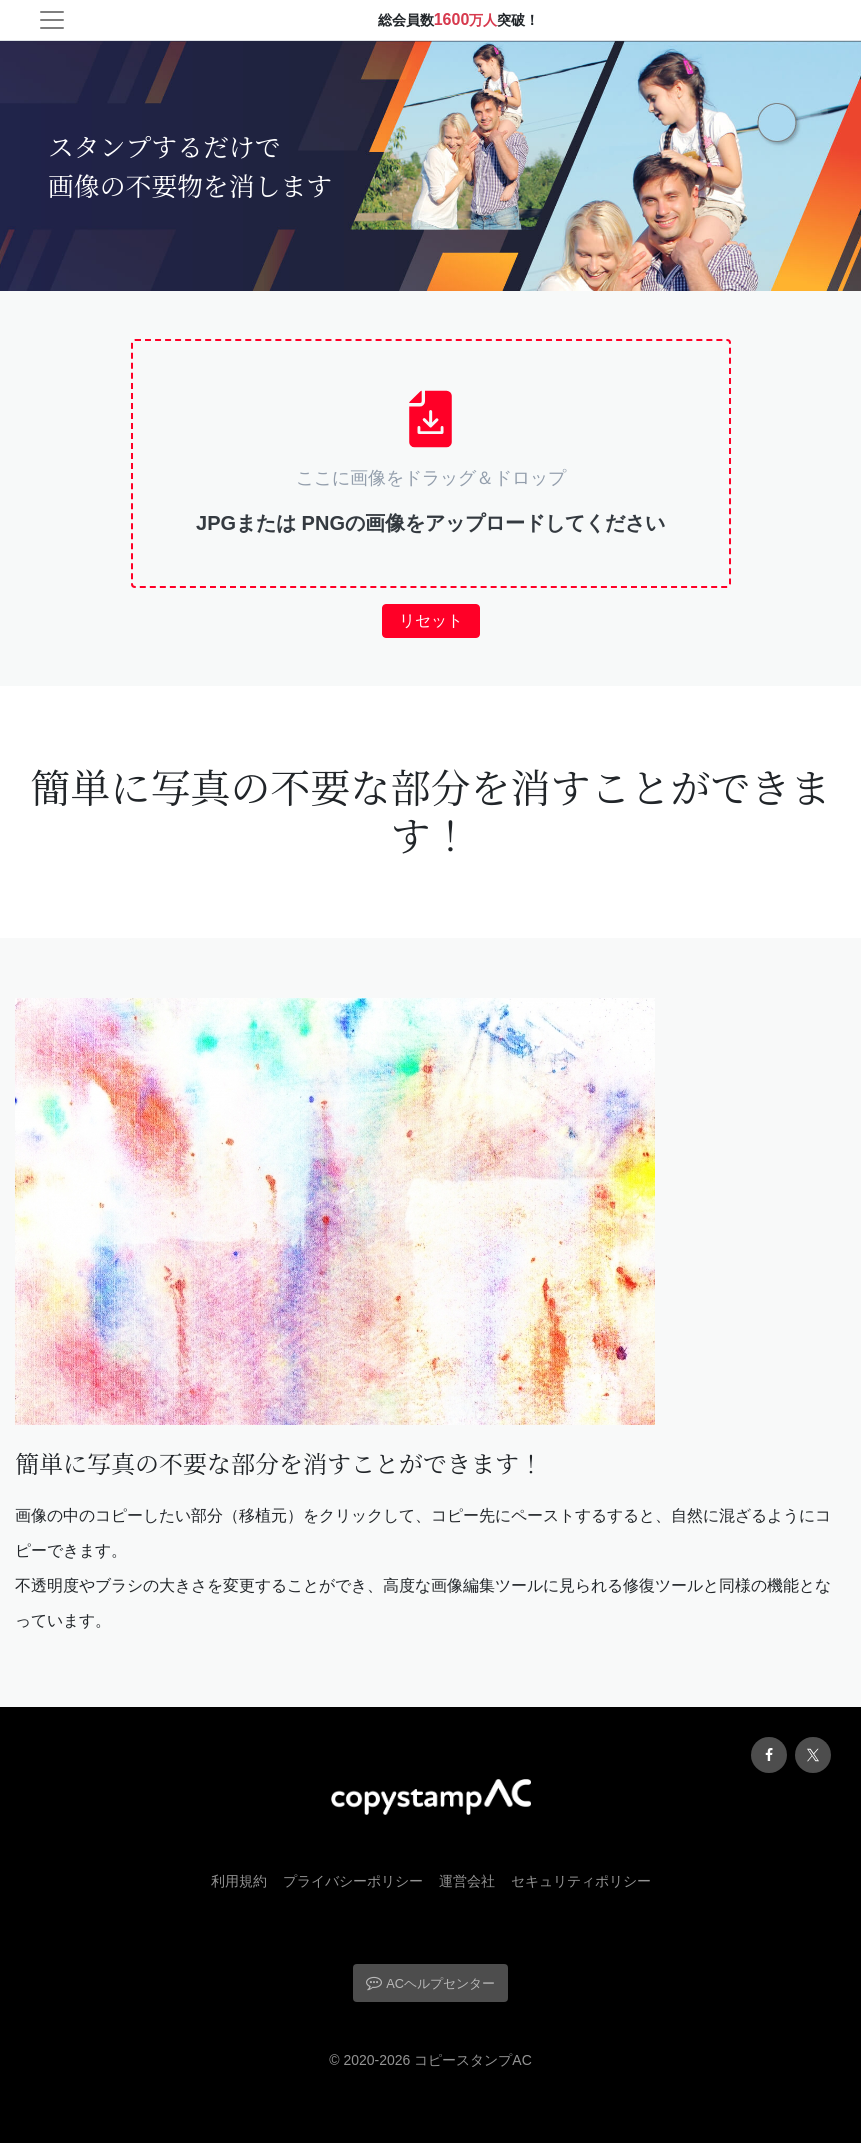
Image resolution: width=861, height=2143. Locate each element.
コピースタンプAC (472, 2060)
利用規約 (239, 1881)
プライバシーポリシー (353, 1881)
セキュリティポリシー (581, 1881)
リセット (431, 620)
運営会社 (467, 1881)
